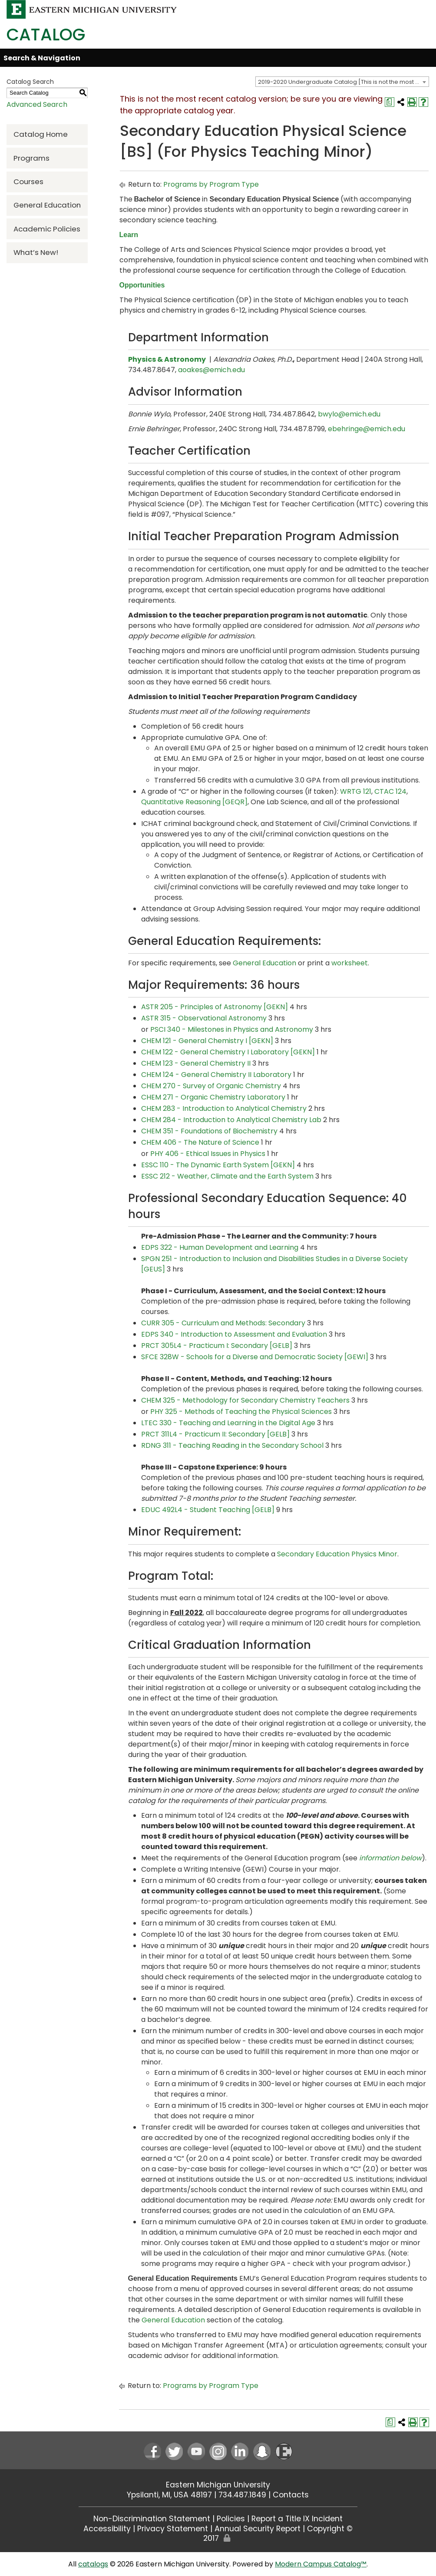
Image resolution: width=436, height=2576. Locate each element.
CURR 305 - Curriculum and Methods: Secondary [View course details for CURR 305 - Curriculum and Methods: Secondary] (223, 1323)
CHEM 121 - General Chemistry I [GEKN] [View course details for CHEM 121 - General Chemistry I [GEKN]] (207, 1041)
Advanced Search (37, 104)
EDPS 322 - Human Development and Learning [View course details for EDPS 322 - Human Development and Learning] (219, 1247)
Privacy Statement (172, 2528)
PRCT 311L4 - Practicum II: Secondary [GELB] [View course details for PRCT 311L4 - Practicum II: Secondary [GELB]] (215, 1434)
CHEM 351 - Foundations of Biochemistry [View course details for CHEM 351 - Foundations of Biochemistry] (209, 1131)
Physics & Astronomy (167, 359)
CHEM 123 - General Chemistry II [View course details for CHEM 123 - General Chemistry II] (196, 1063)
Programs (31, 158)
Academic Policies (46, 229)
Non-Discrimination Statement (151, 2518)
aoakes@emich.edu (211, 370)
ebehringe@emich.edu (366, 429)
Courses (28, 181)
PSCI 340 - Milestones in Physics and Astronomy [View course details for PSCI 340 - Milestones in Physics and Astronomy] (231, 1029)
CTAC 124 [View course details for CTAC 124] (390, 791)
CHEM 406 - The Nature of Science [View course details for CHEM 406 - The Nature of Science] (200, 1142)
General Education (47, 205)
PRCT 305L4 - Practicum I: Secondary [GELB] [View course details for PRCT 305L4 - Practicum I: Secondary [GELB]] (216, 1346)
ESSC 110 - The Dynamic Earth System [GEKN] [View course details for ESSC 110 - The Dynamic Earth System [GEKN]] (218, 1165)
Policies (231, 2518)
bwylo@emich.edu (349, 414)
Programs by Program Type (211, 184)
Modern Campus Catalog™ (321, 2564)
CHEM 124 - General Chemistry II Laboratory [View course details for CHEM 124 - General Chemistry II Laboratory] (216, 1075)
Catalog (46, 34)
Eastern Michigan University (218, 2485)
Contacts (291, 2495)
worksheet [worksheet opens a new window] (349, 963)
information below (390, 1858)
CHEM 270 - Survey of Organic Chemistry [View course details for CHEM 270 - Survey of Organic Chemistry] (211, 1086)
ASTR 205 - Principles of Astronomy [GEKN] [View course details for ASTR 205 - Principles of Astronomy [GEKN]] (214, 1007)
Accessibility (107, 2528)
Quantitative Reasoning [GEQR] (194, 802)
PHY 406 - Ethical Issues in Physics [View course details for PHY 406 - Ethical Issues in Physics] (207, 1154)
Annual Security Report (258, 2528)
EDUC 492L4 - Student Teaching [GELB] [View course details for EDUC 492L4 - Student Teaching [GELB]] (207, 1510)
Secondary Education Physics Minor (337, 1554)
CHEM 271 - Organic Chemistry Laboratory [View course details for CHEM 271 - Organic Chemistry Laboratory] (213, 1097)
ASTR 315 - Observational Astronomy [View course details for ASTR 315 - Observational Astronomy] (204, 1018)
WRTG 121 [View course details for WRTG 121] (355, 791)
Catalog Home (40, 134)
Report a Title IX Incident (297, 2518)
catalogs (93, 2564)
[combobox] (342, 81)
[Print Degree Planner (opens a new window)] (389, 102)
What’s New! (35, 252)
